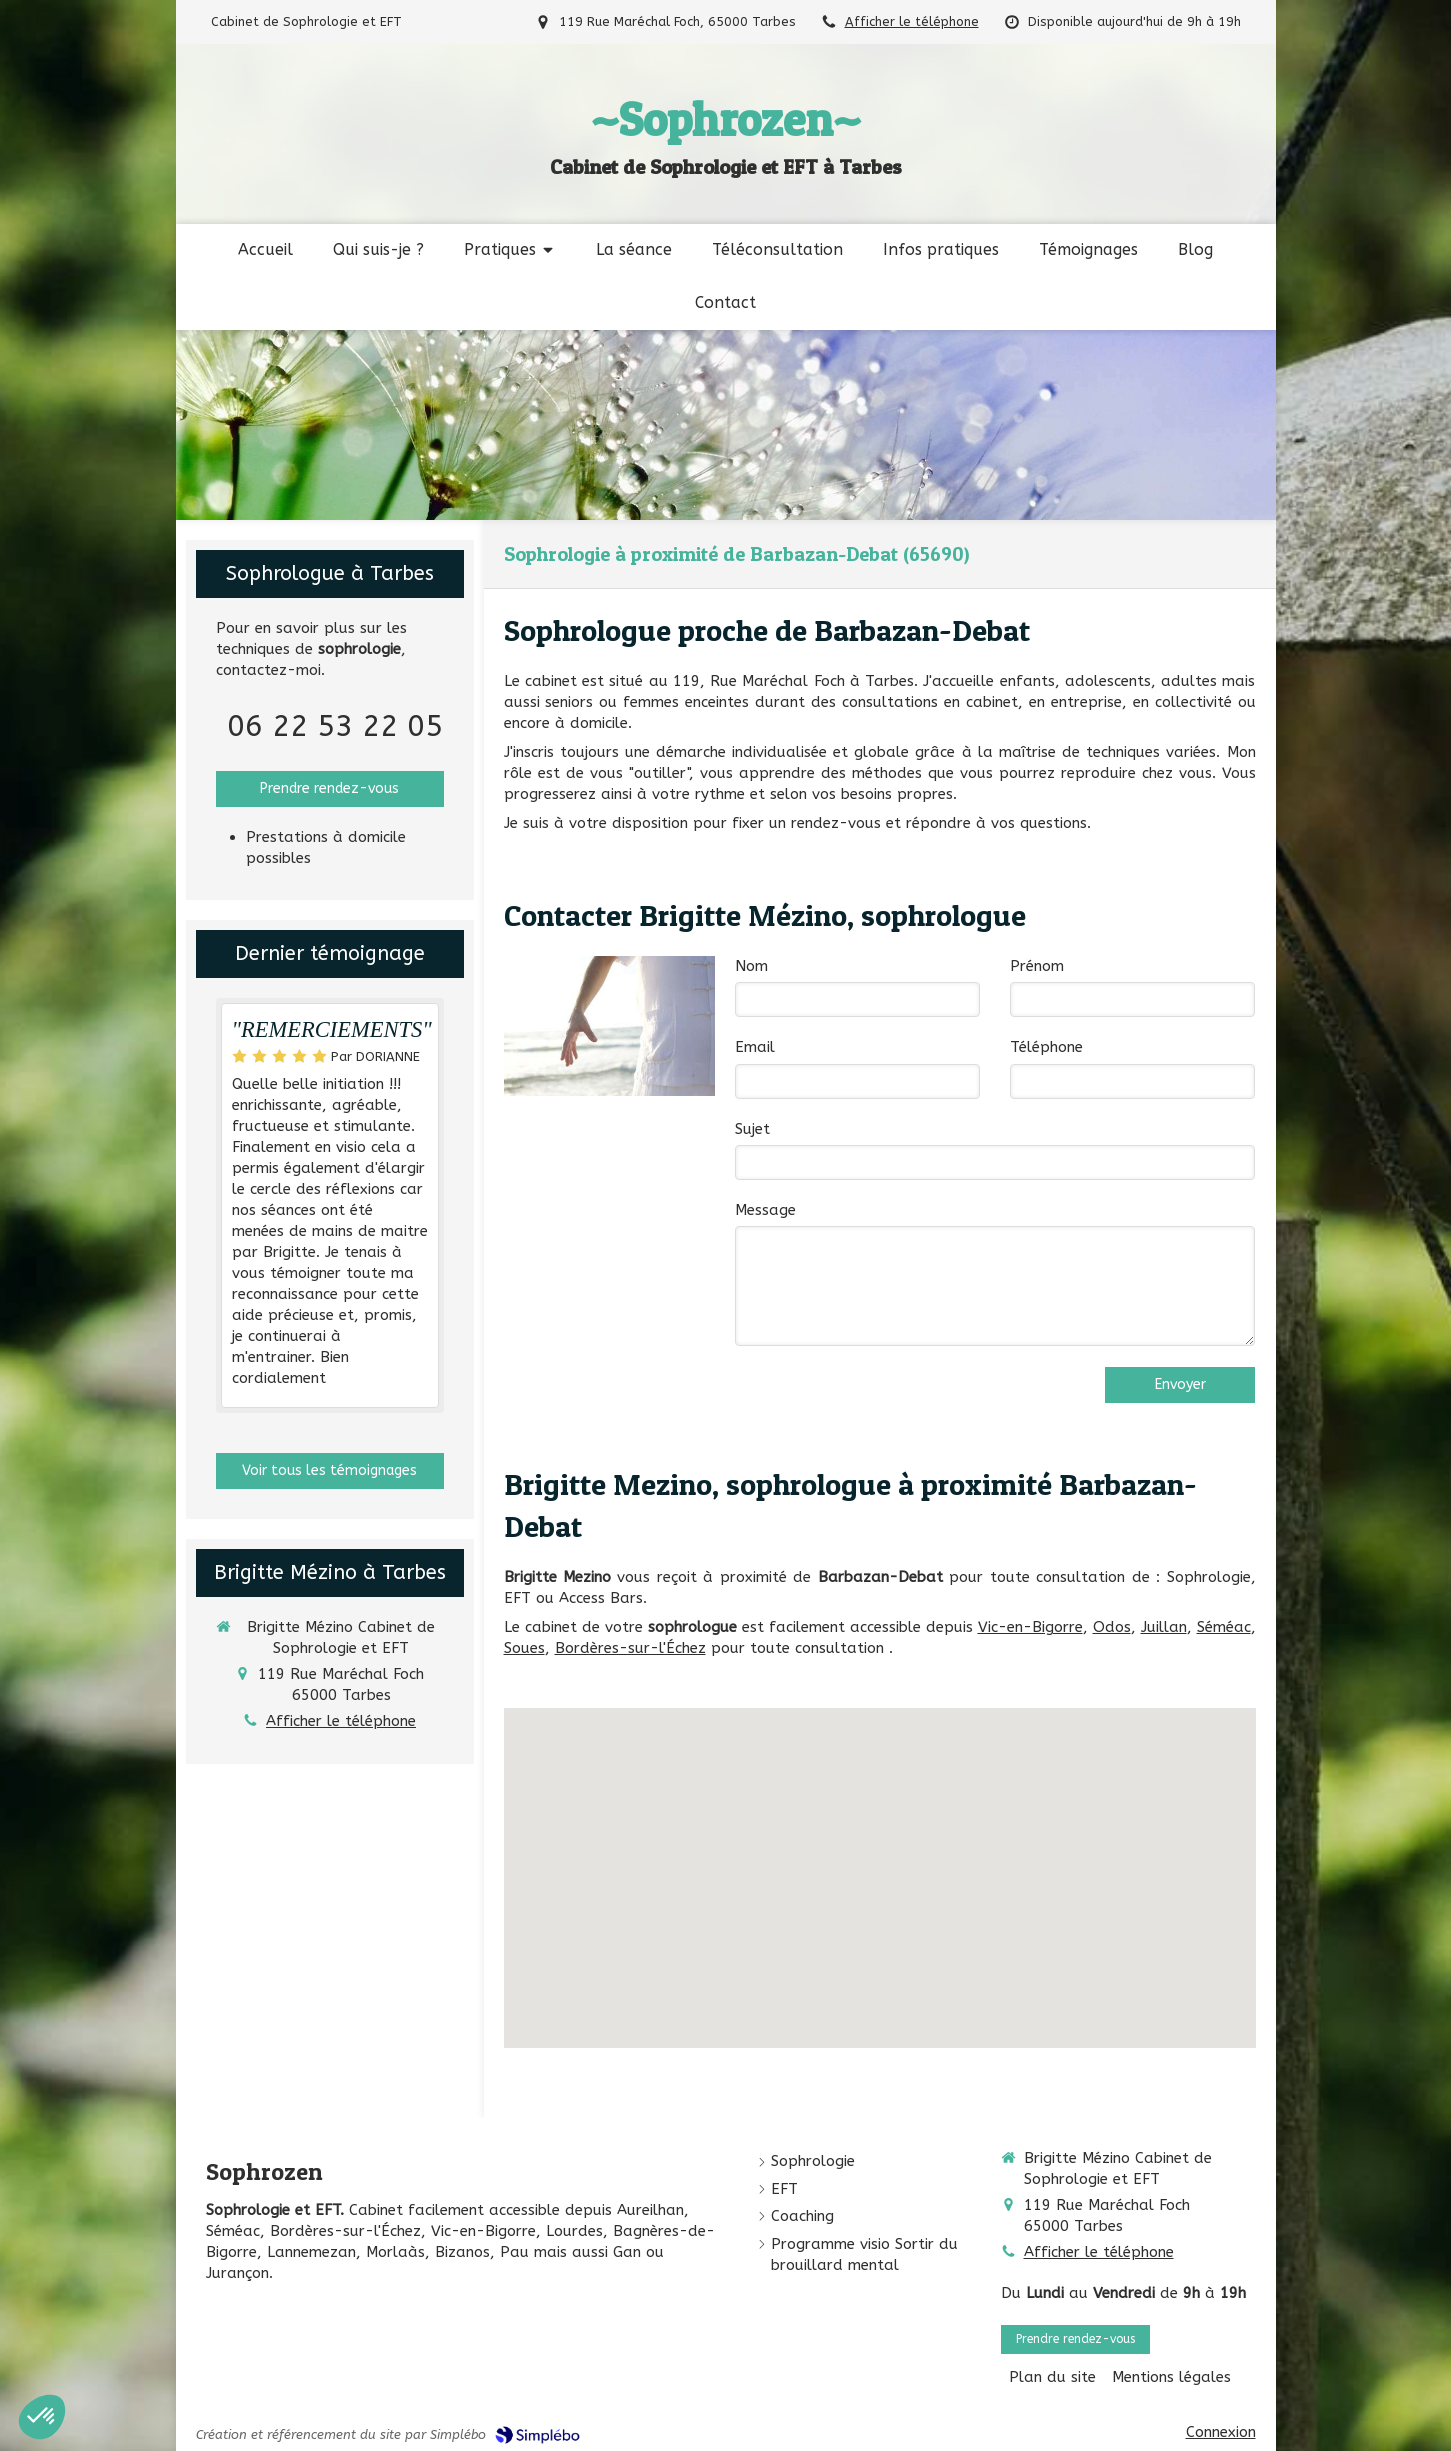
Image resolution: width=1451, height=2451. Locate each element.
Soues (524, 1648)
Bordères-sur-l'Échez (630, 1648)
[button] (42, 2417)
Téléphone (1046, 1047)
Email (755, 1047)
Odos (1112, 1627)
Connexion (1221, 2432)
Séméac (1224, 1627)
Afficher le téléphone (912, 21)
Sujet (752, 1129)
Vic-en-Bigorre (1030, 1627)
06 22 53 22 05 (335, 726)
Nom (751, 966)
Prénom (1037, 966)
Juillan (1164, 1627)
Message (765, 1210)
